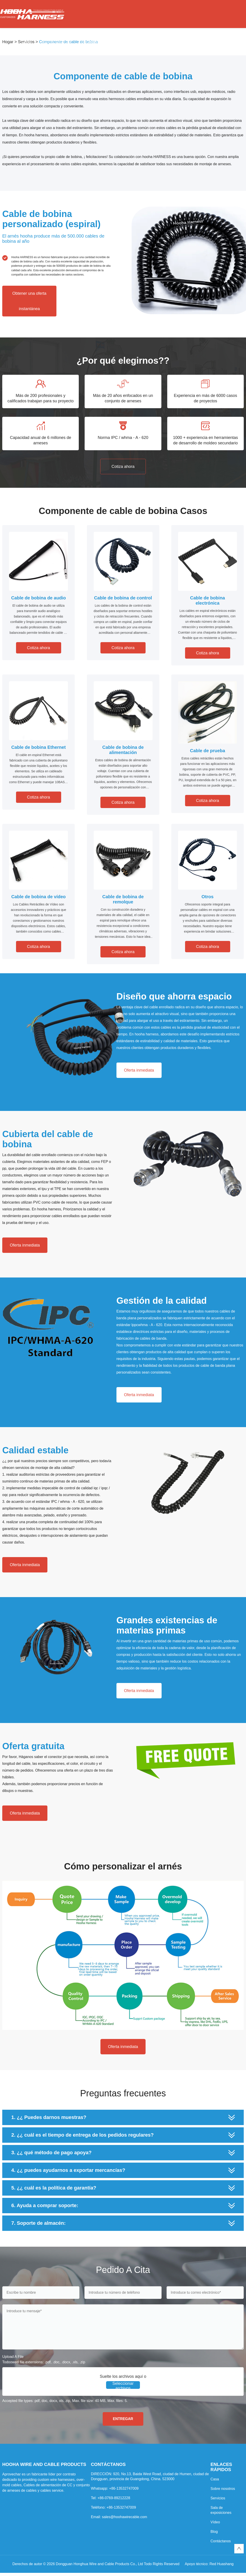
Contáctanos (211, 41)
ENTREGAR (123, 2430)
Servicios (89, 41)
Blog (184, 41)
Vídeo (163, 41)
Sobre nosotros (56, 41)
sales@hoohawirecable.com (124, 2529)
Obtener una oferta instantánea (29, 301)
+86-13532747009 (124, 2500)
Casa (26, 41)
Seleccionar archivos (123, 2397)
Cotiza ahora (123, 478)
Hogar (7, 42)
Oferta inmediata (139, 1082)
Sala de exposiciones (128, 41)
